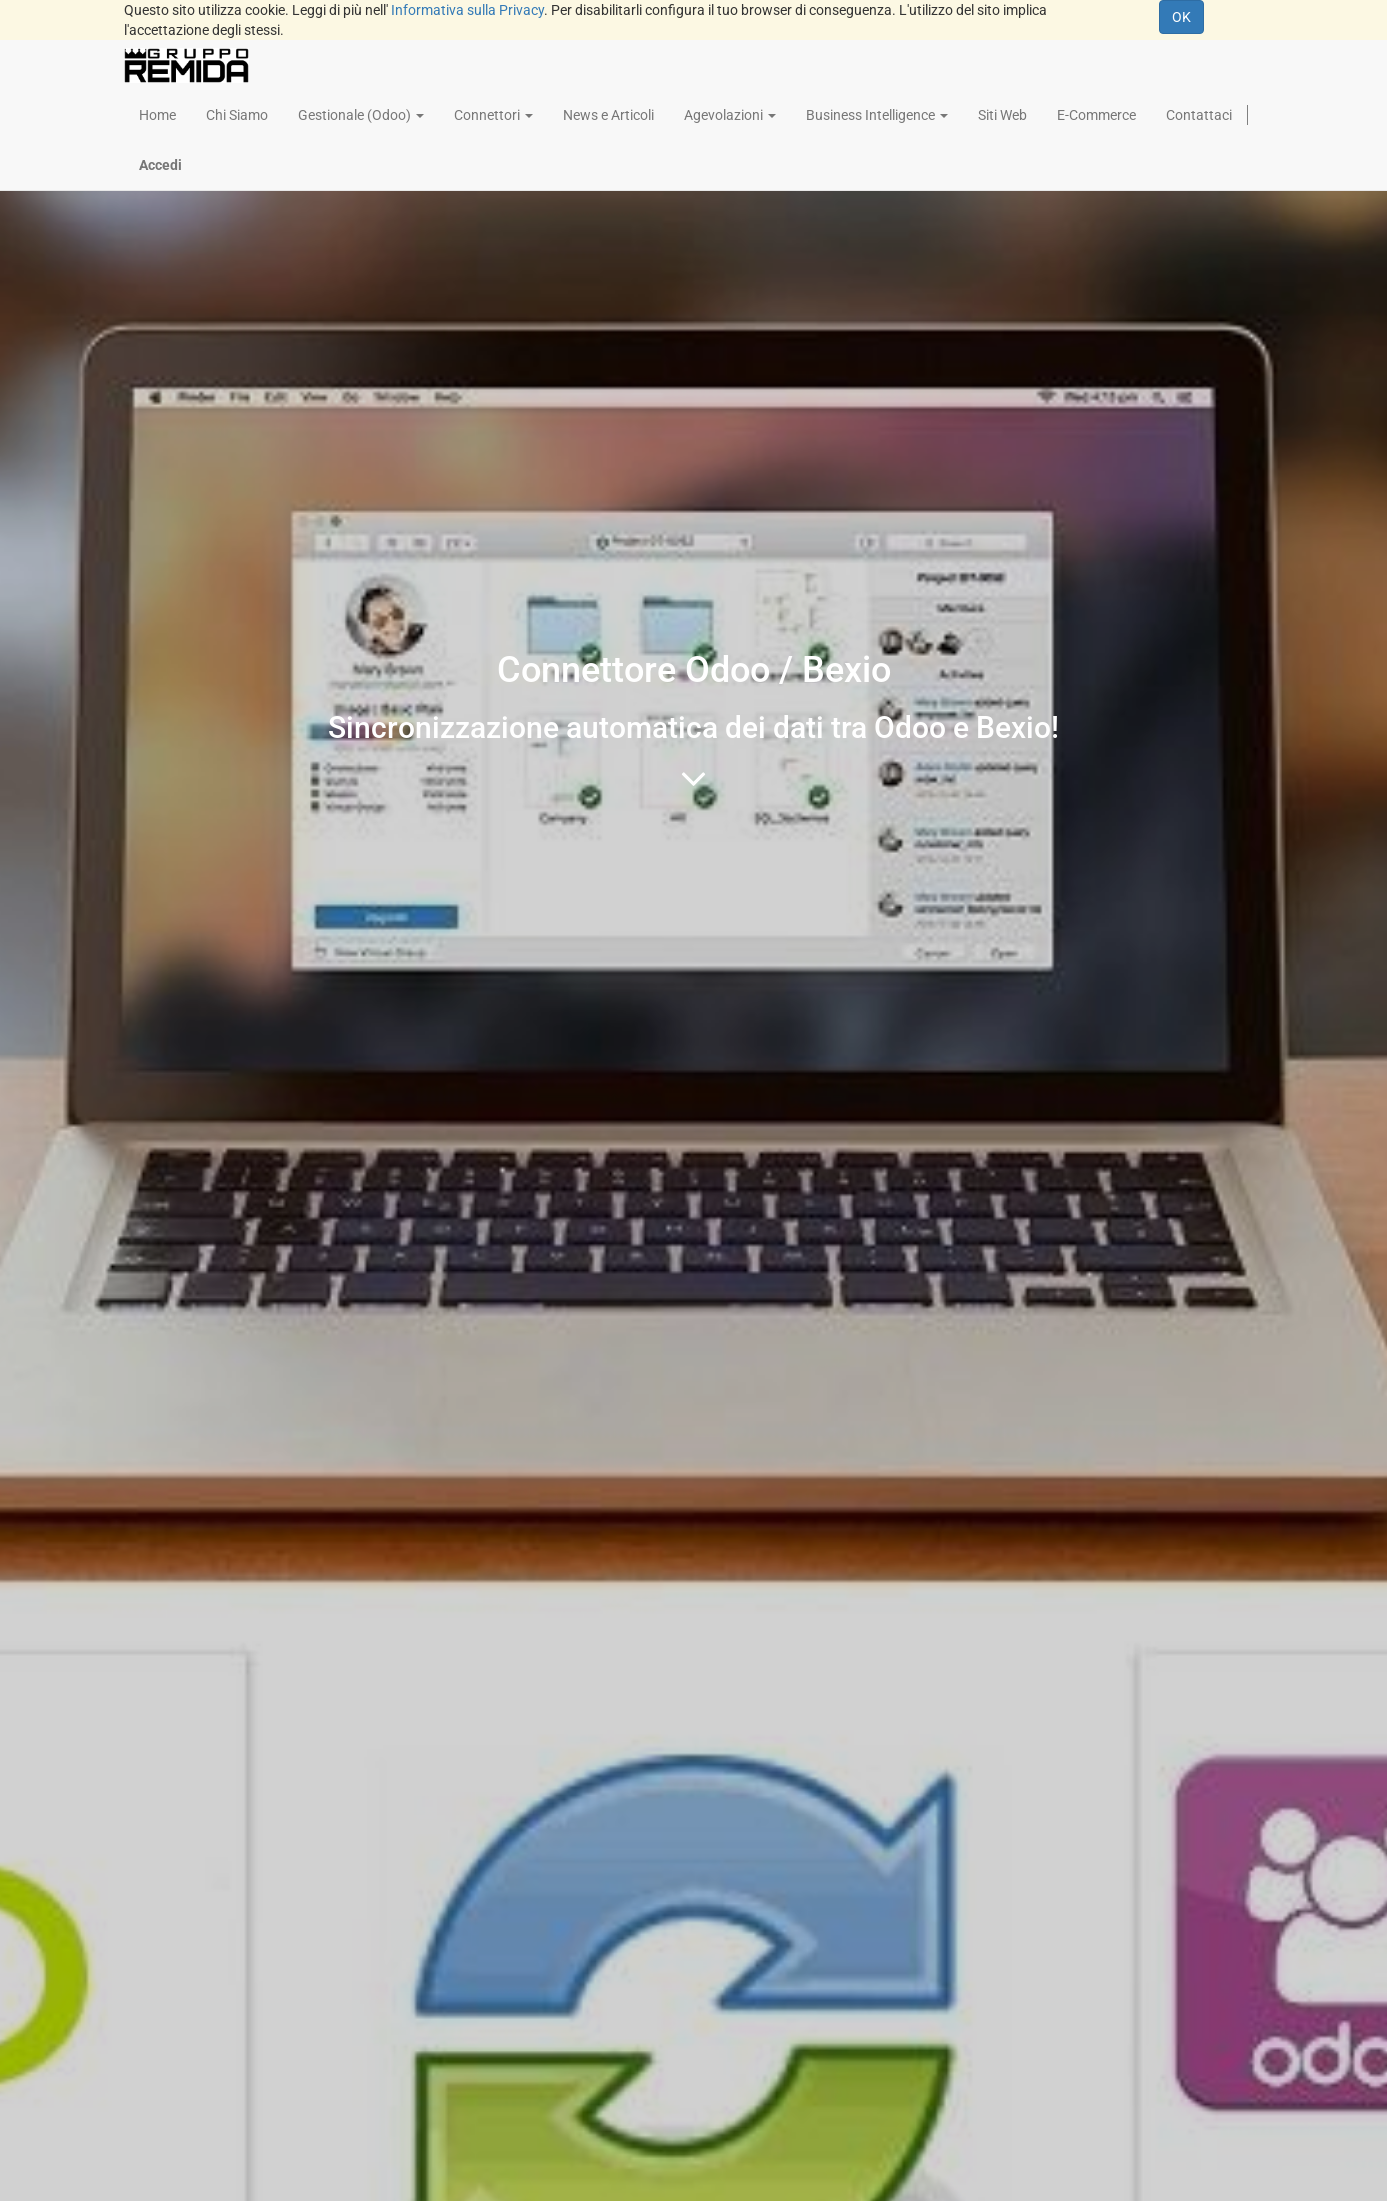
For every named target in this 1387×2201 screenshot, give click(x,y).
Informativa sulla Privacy (467, 10)
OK (1181, 17)
